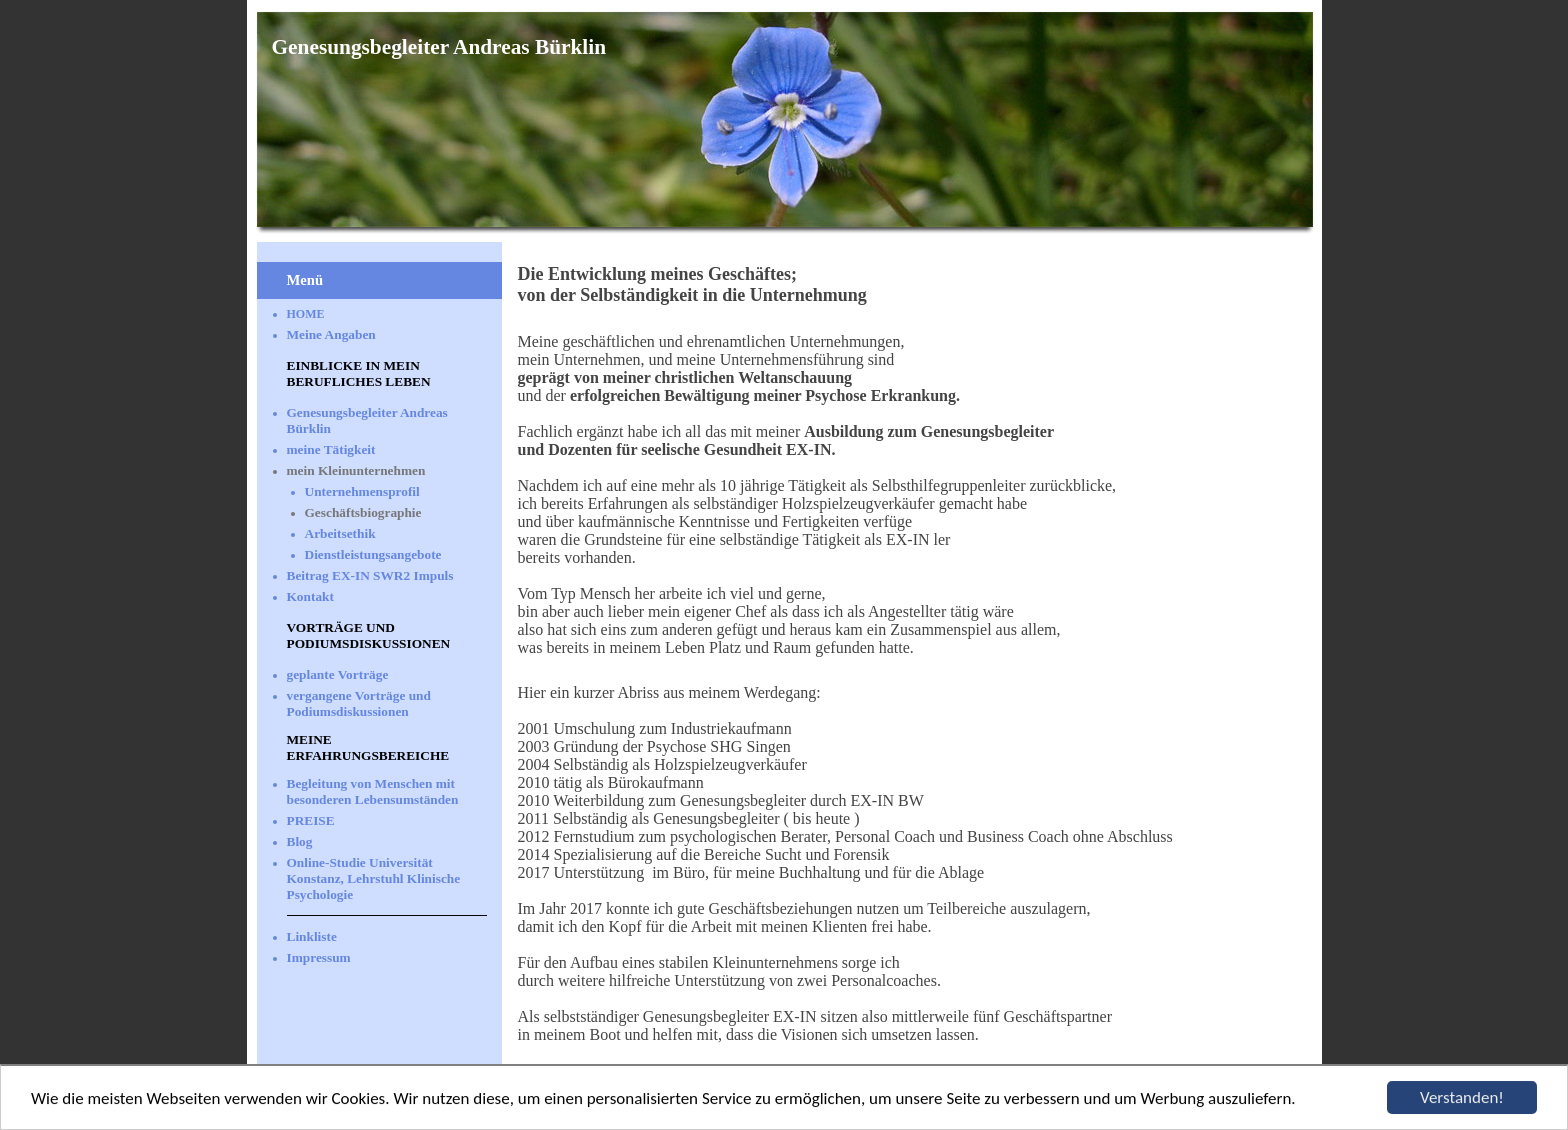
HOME (306, 314)
